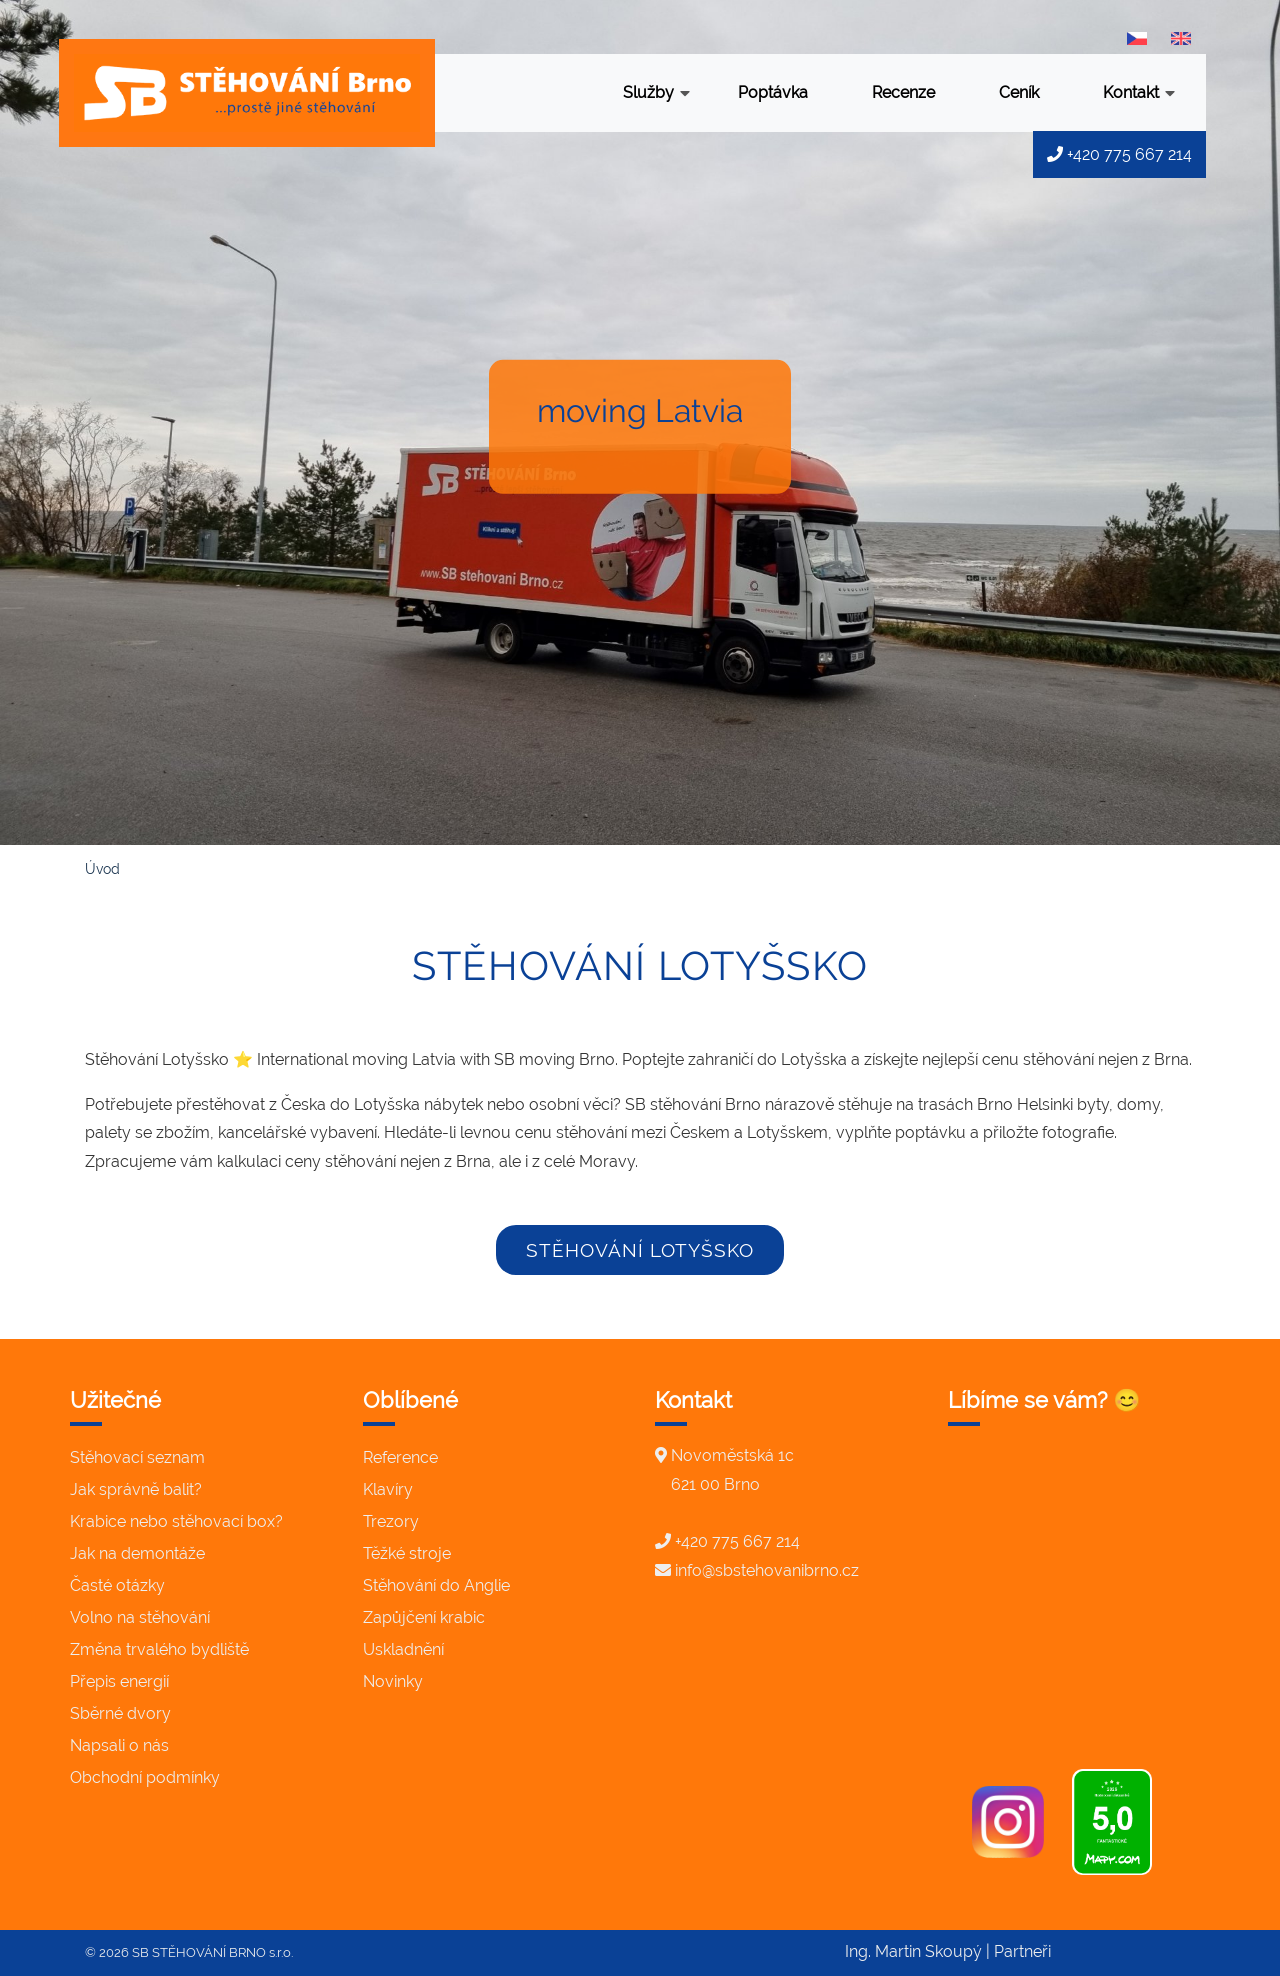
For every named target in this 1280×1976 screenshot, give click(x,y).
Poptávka (773, 92)
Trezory (391, 1521)
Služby (656, 94)
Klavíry (388, 1489)
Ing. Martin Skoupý (913, 1951)
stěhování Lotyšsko (640, 1250)
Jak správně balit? (136, 1489)
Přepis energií (119, 1681)
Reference (400, 1457)
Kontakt (1139, 94)
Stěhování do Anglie (436, 1585)
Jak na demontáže (137, 1553)
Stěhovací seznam (137, 1457)
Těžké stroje (407, 1553)
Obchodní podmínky (145, 1777)
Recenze (903, 92)
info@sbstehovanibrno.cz (767, 1570)
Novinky (393, 1681)
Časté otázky (117, 1585)
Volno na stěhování (140, 1617)
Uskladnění (403, 1649)
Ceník (1019, 92)
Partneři (1022, 1951)
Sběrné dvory (120, 1713)
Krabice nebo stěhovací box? (176, 1521)
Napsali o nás (119, 1745)
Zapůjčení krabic (424, 1617)
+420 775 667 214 (1119, 154)
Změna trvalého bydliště (159, 1649)
